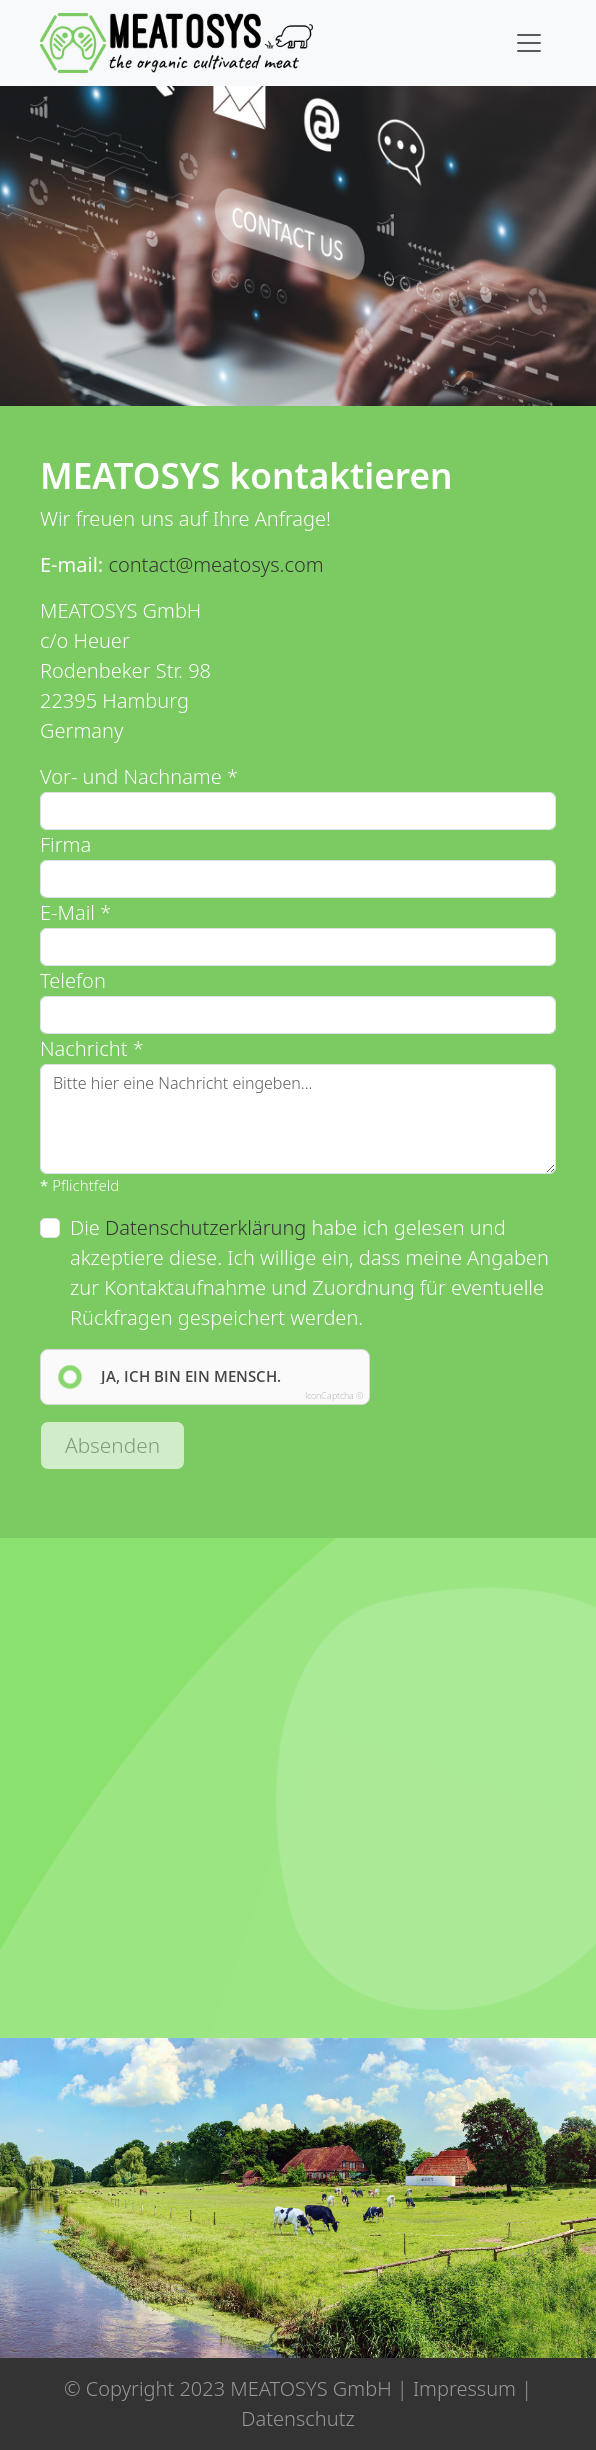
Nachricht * (92, 1048)
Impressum (464, 2388)
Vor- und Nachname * (139, 776)
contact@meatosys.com (215, 564)
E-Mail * (75, 912)
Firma (65, 844)
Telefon (73, 980)
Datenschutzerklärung (205, 1227)
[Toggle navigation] (529, 43)
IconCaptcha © (334, 1395)
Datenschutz (297, 2418)
